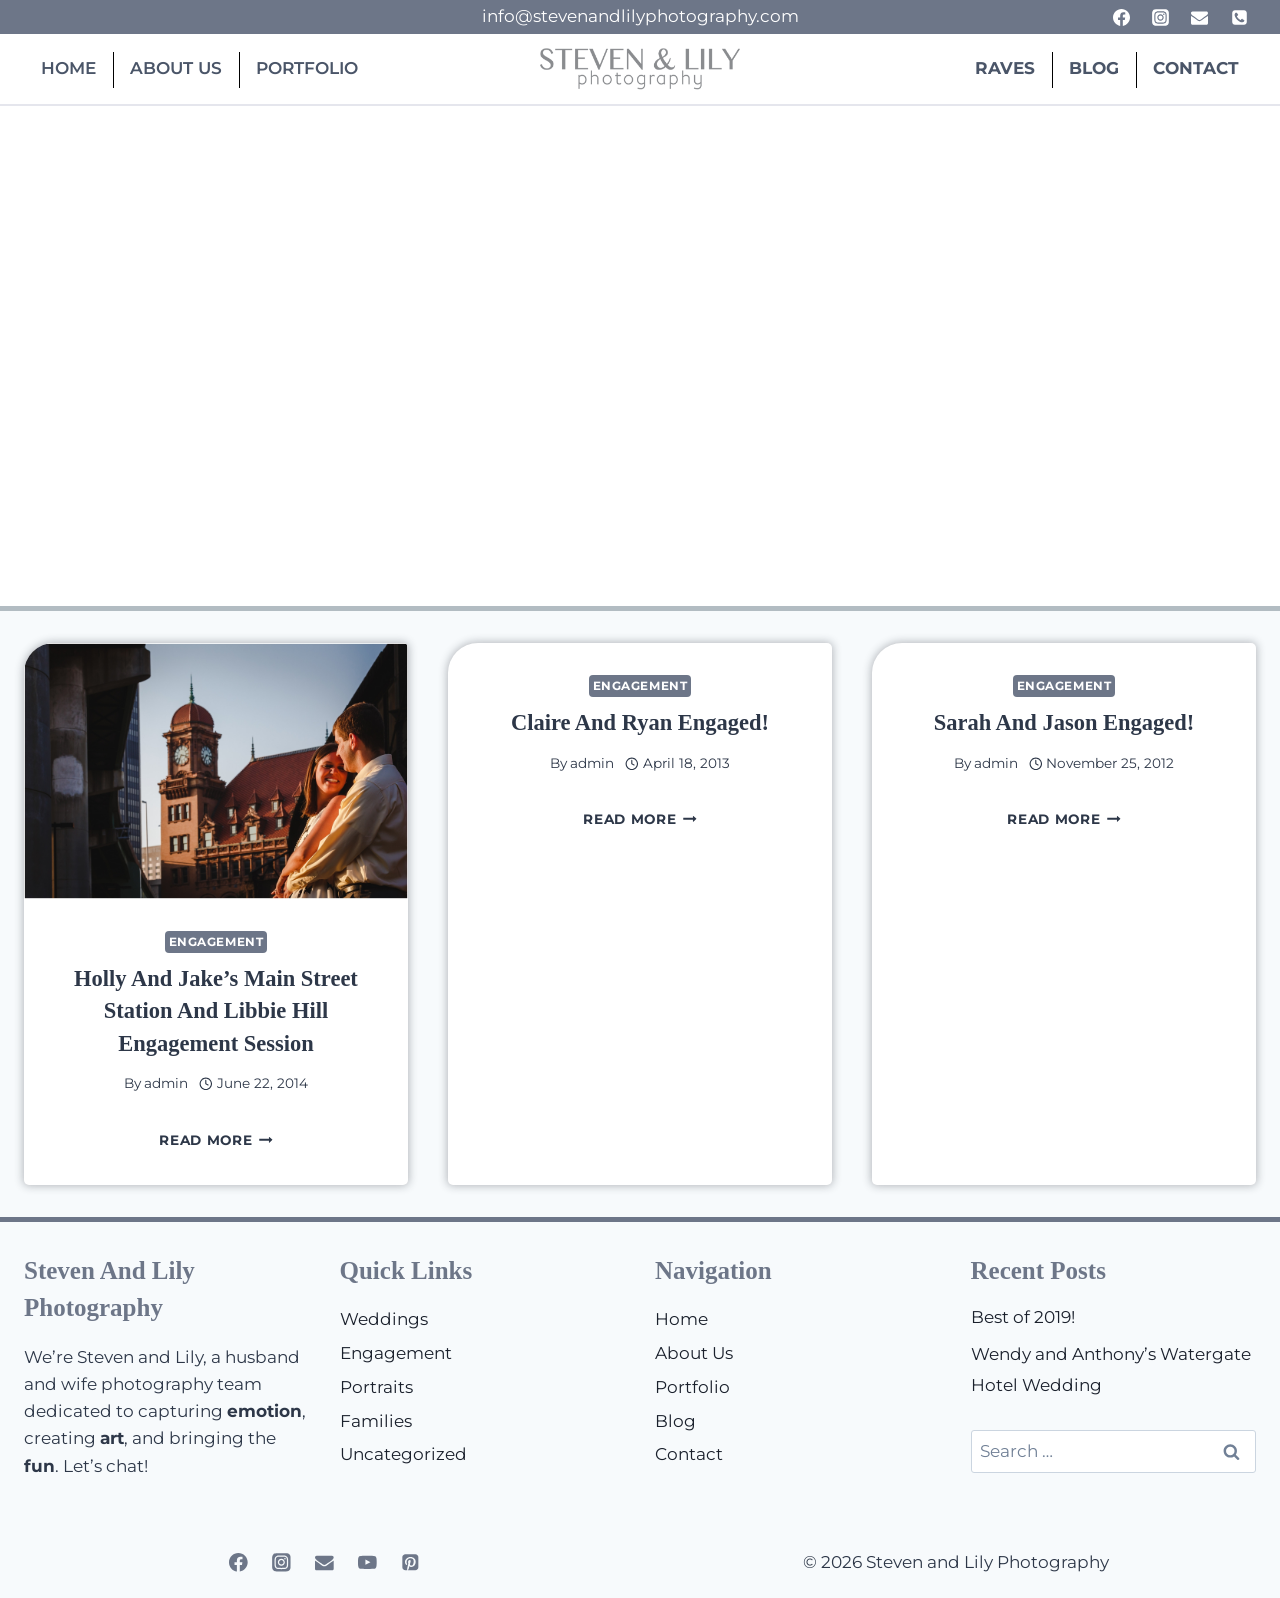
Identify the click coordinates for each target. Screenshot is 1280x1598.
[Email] (1200, 17)
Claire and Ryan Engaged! (640, 722)
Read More (216, 1140)
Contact (1196, 68)
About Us (176, 68)
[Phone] (1239, 17)
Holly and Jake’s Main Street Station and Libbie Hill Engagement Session (216, 1010)
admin (166, 1083)
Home (68, 68)
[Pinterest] (410, 1562)
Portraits (376, 1387)
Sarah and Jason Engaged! (1064, 722)
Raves (1005, 68)
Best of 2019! (1023, 1317)
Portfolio (307, 68)
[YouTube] (367, 1562)
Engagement (216, 941)
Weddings (384, 1319)
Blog (1094, 68)
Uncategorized (403, 1454)
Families (376, 1421)
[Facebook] (1122, 17)
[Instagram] (1161, 17)
